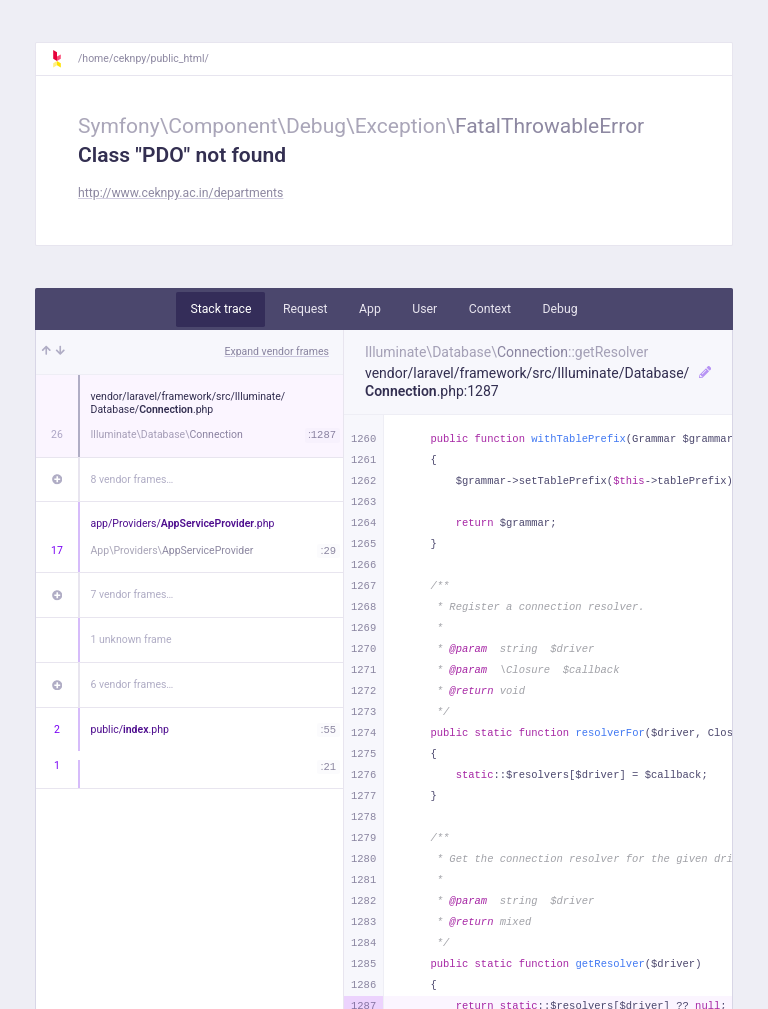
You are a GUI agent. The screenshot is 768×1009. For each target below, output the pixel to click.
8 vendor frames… (132, 479)
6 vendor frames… (132, 684)
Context (490, 309)
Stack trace (220, 309)
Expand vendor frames (277, 351)
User (424, 309)
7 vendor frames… (132, 594)
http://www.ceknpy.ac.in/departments (180, 193)
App (370, 309)
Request (305, 309)
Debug (560, 309)
